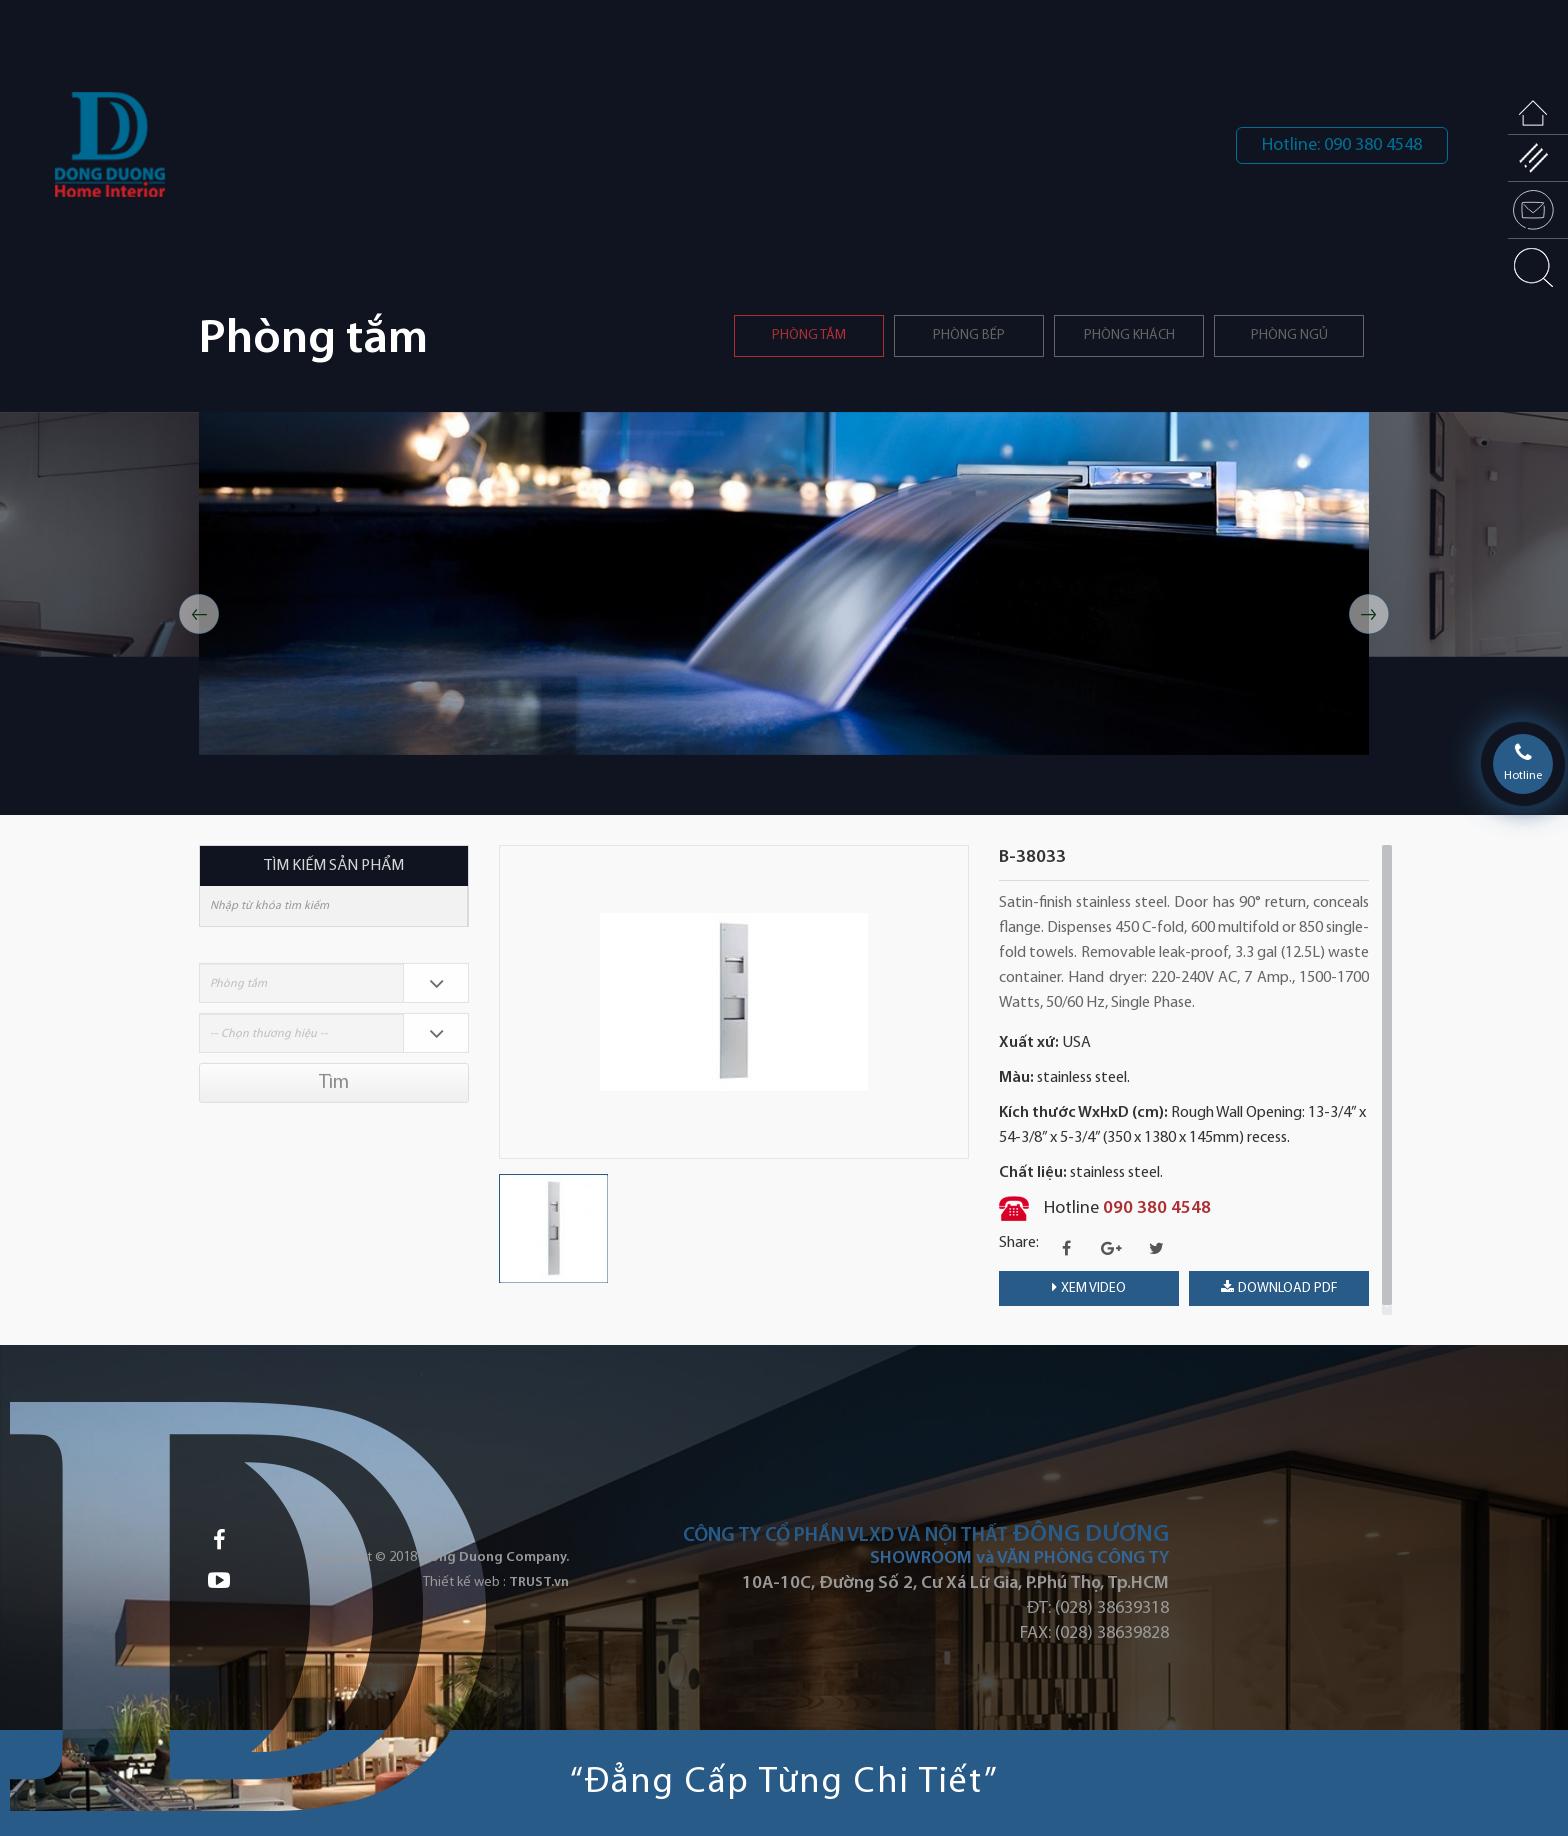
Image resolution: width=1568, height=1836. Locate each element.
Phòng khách (1129, 335)
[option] (784, 583)
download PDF (1279, 1288)
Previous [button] (199, 614)
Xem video (1089, 1288)
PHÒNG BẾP (969, 335)
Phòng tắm (809, 335)
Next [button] (1369, 614)
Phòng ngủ (1289, 335)
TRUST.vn (539, 1582)
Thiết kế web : (464, 1582)
